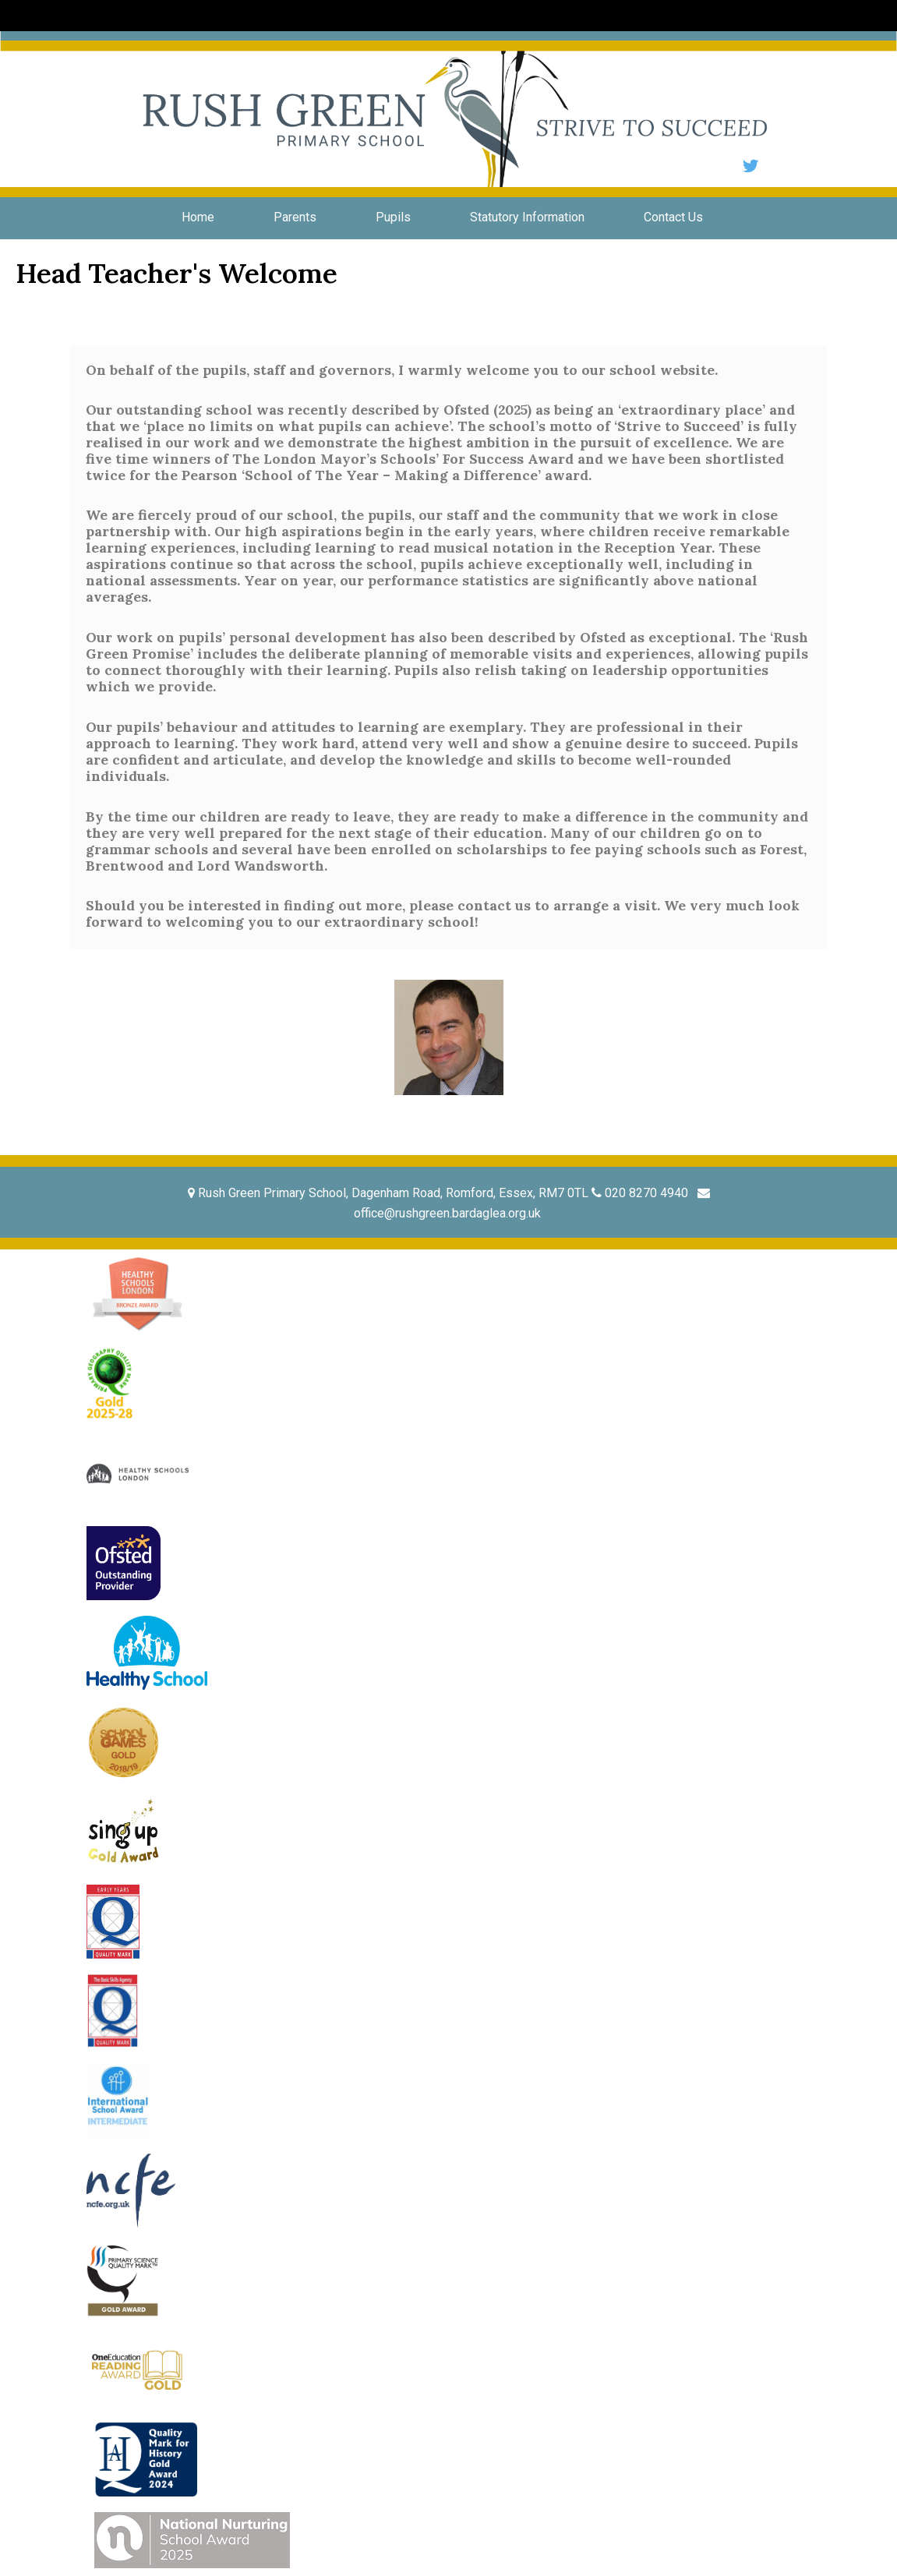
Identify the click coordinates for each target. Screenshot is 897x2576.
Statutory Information (527, 217)
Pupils (393, 217)
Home (198, 217)
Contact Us (673, 217)
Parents (295, 217)
